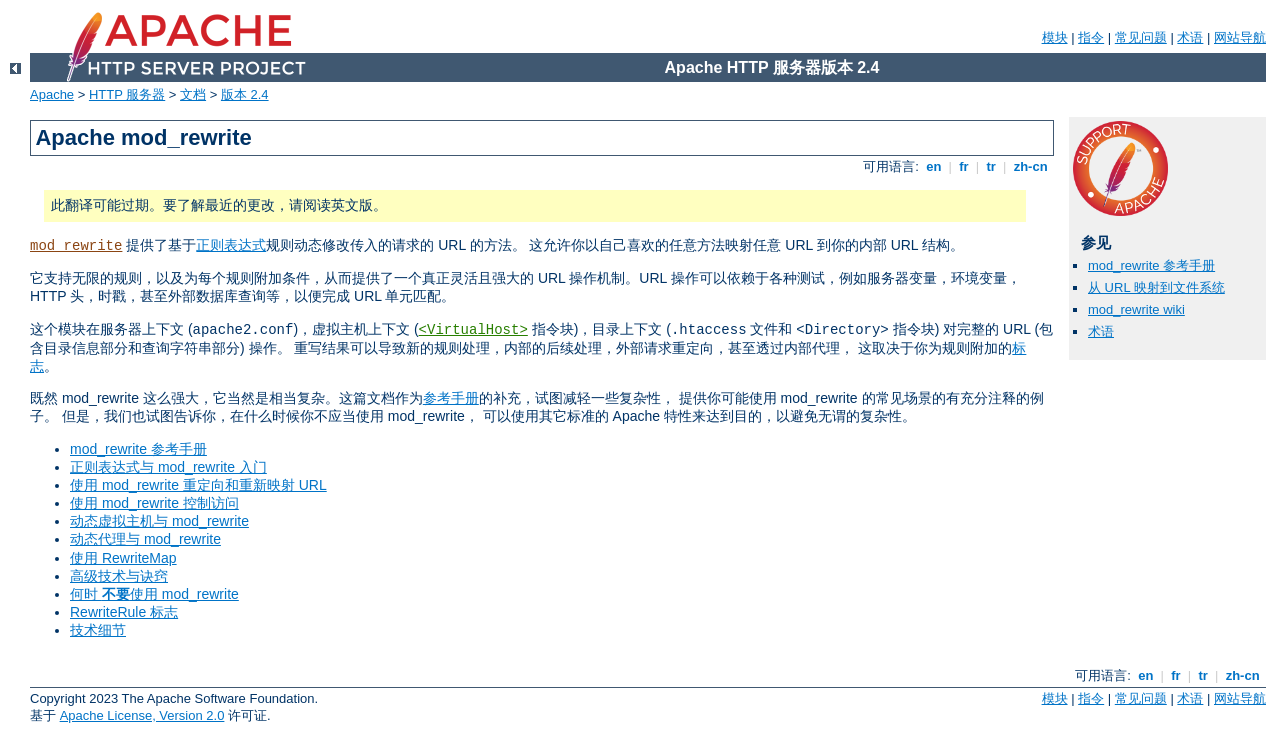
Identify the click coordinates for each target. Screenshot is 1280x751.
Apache (52, 94)
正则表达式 (231, 245)
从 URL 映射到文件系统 (1156, 287)
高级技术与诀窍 (119, 576)
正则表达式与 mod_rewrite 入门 (168, 467)
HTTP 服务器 (127, 94)
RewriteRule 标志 (124, 612)
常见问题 (1141, 37)
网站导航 (1240, 37)
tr (991, 166)
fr (964, 166)
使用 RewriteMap (123, 558)
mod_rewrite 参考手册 (138, 449)
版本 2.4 (245, 94)
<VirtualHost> (473, 330)
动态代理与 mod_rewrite (145, 539)
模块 (1055, 37)
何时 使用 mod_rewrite (154, 594)
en (934, 166)
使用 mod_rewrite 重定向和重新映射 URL (198, 485)
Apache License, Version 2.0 (142, 715)
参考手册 (451, 398)
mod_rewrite (76, 246)
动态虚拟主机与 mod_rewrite (159, 521)
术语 (1190, 37)
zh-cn (1030, 166)
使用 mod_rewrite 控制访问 (154, 503)
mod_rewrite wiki (1136, 309)
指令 (1091, 37)
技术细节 (98, 630)
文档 (193, 94)
